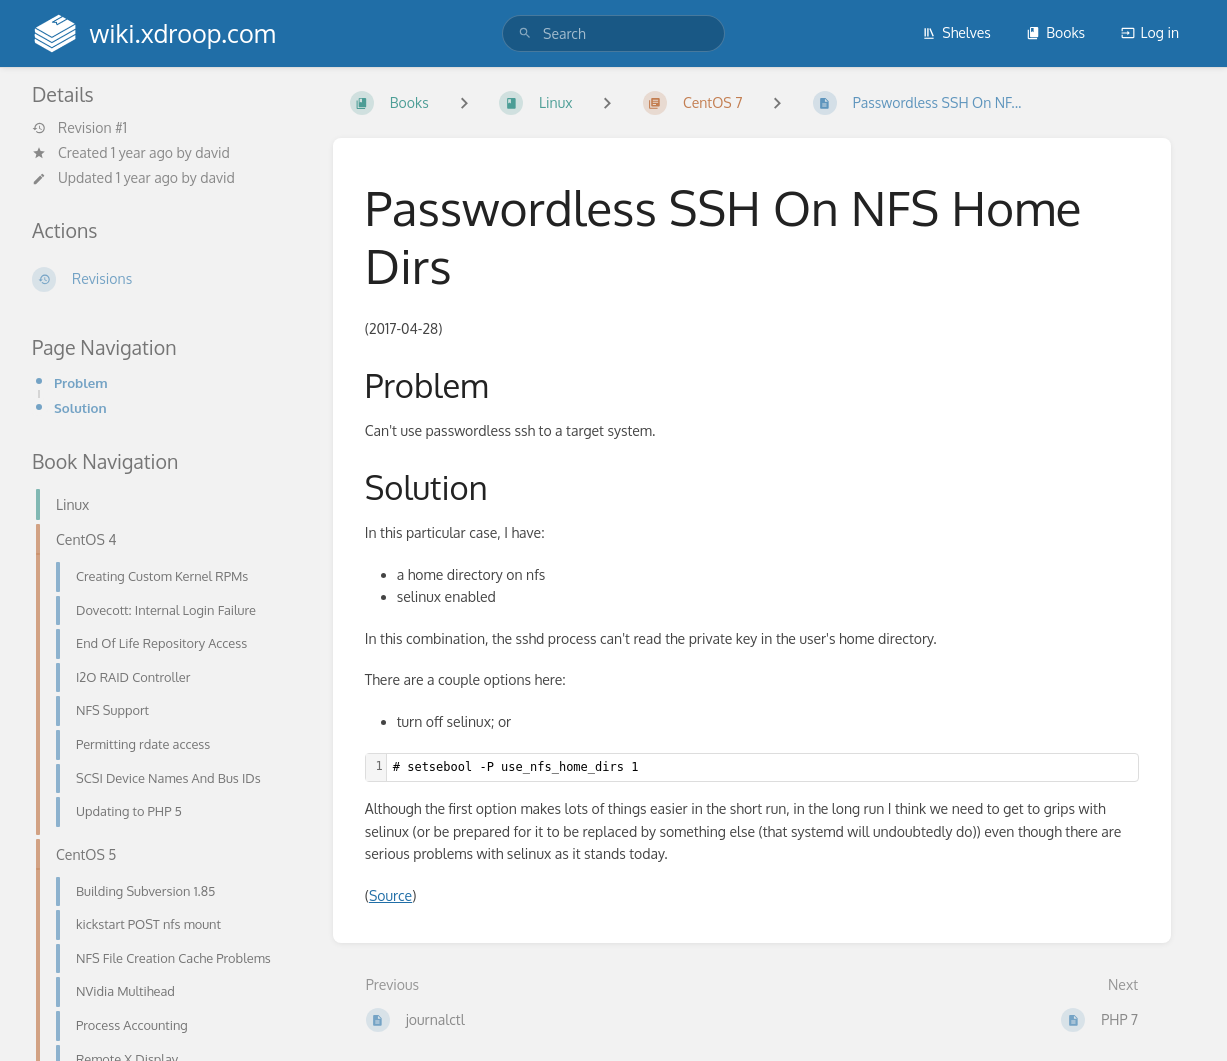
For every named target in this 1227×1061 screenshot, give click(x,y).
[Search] (525, 33)
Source (390, 895)
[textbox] (762, 767)
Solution (80, 407)
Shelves (956, 32)
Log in (1150, 32)
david (212, 152)
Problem (81, 382)
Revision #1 (79, 128)
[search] (613, 33)
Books (1055, 32)
